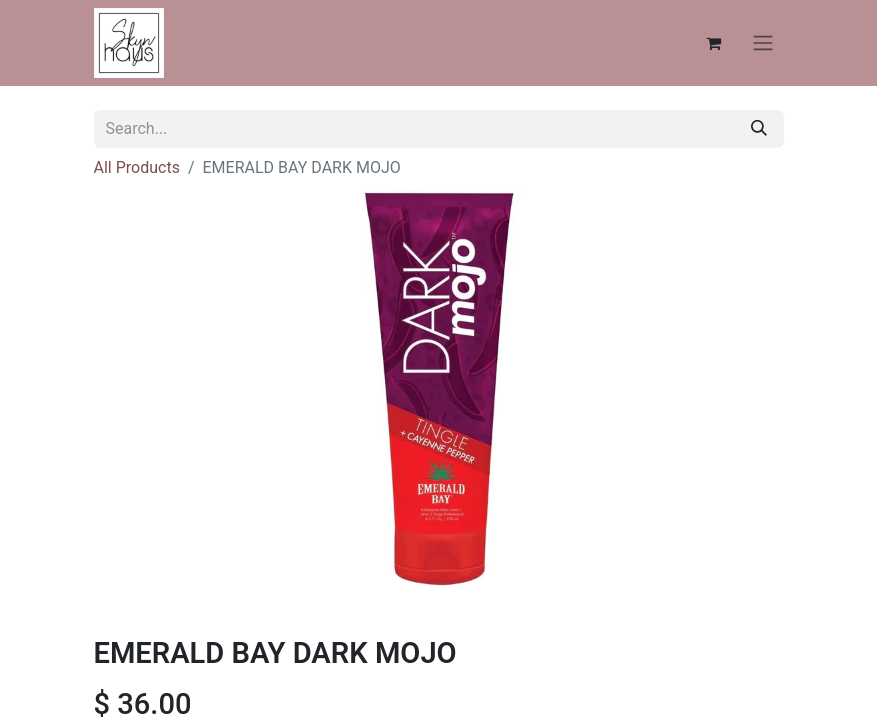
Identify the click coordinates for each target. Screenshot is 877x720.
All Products (137, 167)
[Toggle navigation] (763, 43)
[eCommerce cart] (714, 43)
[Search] (759, 129)
